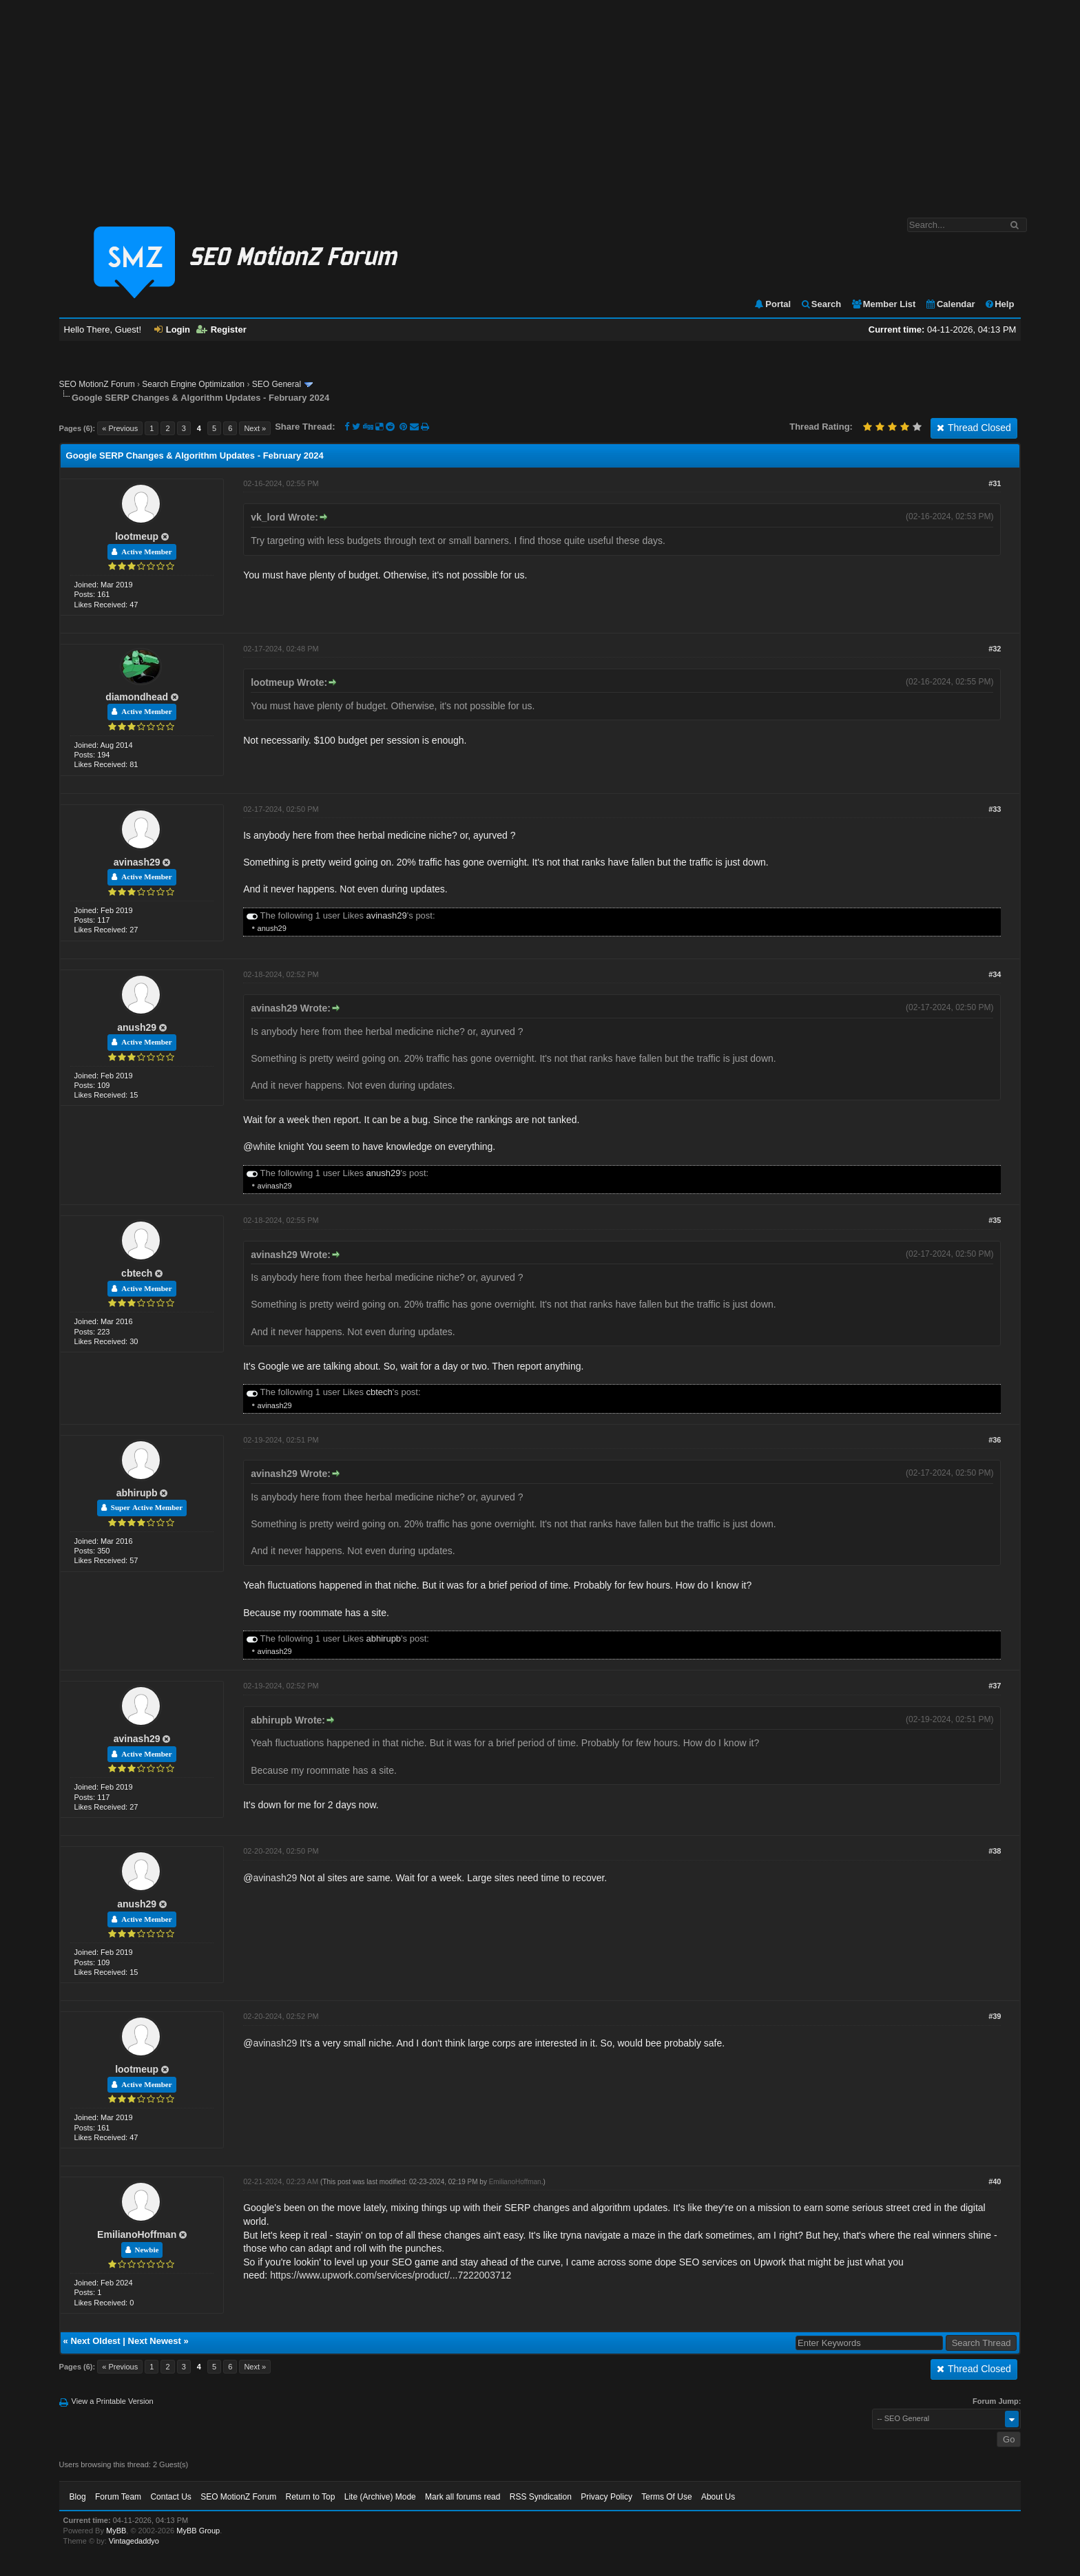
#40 (994, 2181)
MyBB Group (198, 2530)
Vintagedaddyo (134, 2541)
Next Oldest (95, 2341)
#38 (994, 1851)
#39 (994, 2016)
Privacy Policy (606, 2497)
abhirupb (137, 1492)
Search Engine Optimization (193, 384)
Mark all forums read (462, 2497)
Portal (772, 304)
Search (820, 304)
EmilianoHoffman (136, 2234)
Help (999, 304)
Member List (883, 304)
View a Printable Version (113, 2401)
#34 (994, 974)
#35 (994, 1220)
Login (172, 329)
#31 (994, 483)
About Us (718, 2497)
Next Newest (154, 2341)
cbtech (136, 1273)
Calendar (950, 304)
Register (221, 329)
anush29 (272, 928)
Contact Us (170, 2497)
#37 (994, 1686)
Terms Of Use (666, 2497)
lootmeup (136, 536)
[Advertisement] (540, 102)
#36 (994, 1440)
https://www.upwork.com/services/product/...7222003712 (390, 2275)
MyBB (116, 2530)
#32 (994, 649)
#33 (994, 809)
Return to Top (310, 2497)
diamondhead (136, 696)
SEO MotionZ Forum (97, 384)
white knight (278, 1146)
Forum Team (118, 2497)
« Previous (120, 428)
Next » (255, 428)
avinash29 (137, 862)
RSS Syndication (541, 2497)
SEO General (276, 384)
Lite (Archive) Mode (380, 2497)
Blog (78, 2497)
